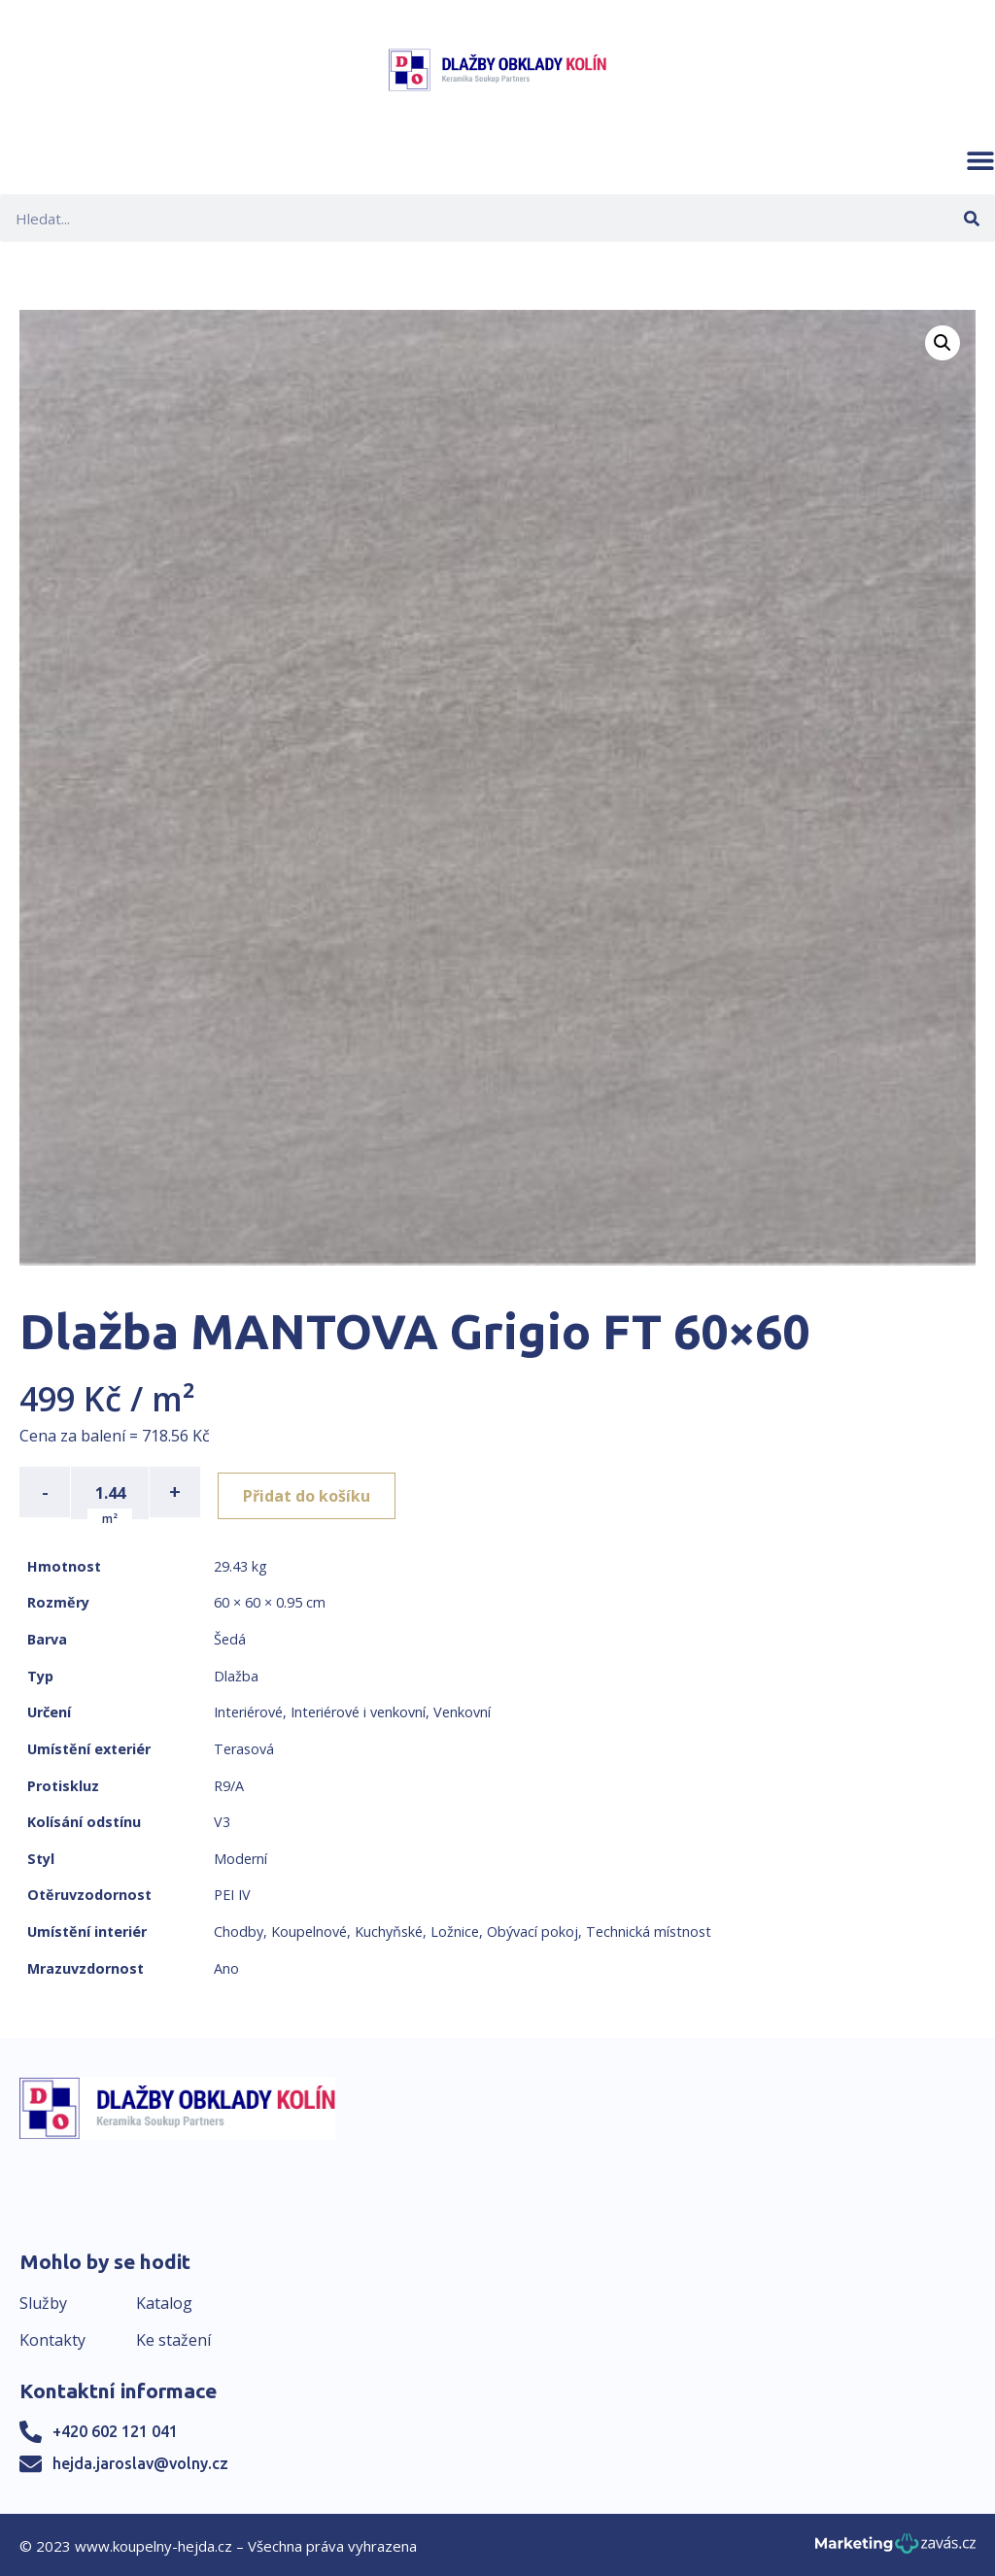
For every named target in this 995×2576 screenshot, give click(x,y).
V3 (222, 1820)
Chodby (238, 1929)
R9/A (229, 1784)
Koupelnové (309, 1929)
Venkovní (462, 1710)
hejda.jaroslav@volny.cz (140, 2462)
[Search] (971, 218)
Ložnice (454, 1929)
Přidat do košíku (312, 1492)
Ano (226, 1966)
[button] (980, 160)
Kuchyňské (389, 1929)
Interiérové (248, 1710)
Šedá (230, 1637)
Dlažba (236, 1674)
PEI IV (232, 1892)
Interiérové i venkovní (358, 1710)
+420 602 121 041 (115, 2430)
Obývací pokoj (532, 1929)
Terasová (244, 1747)
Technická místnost (648, 1929)
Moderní (240, 1856)
